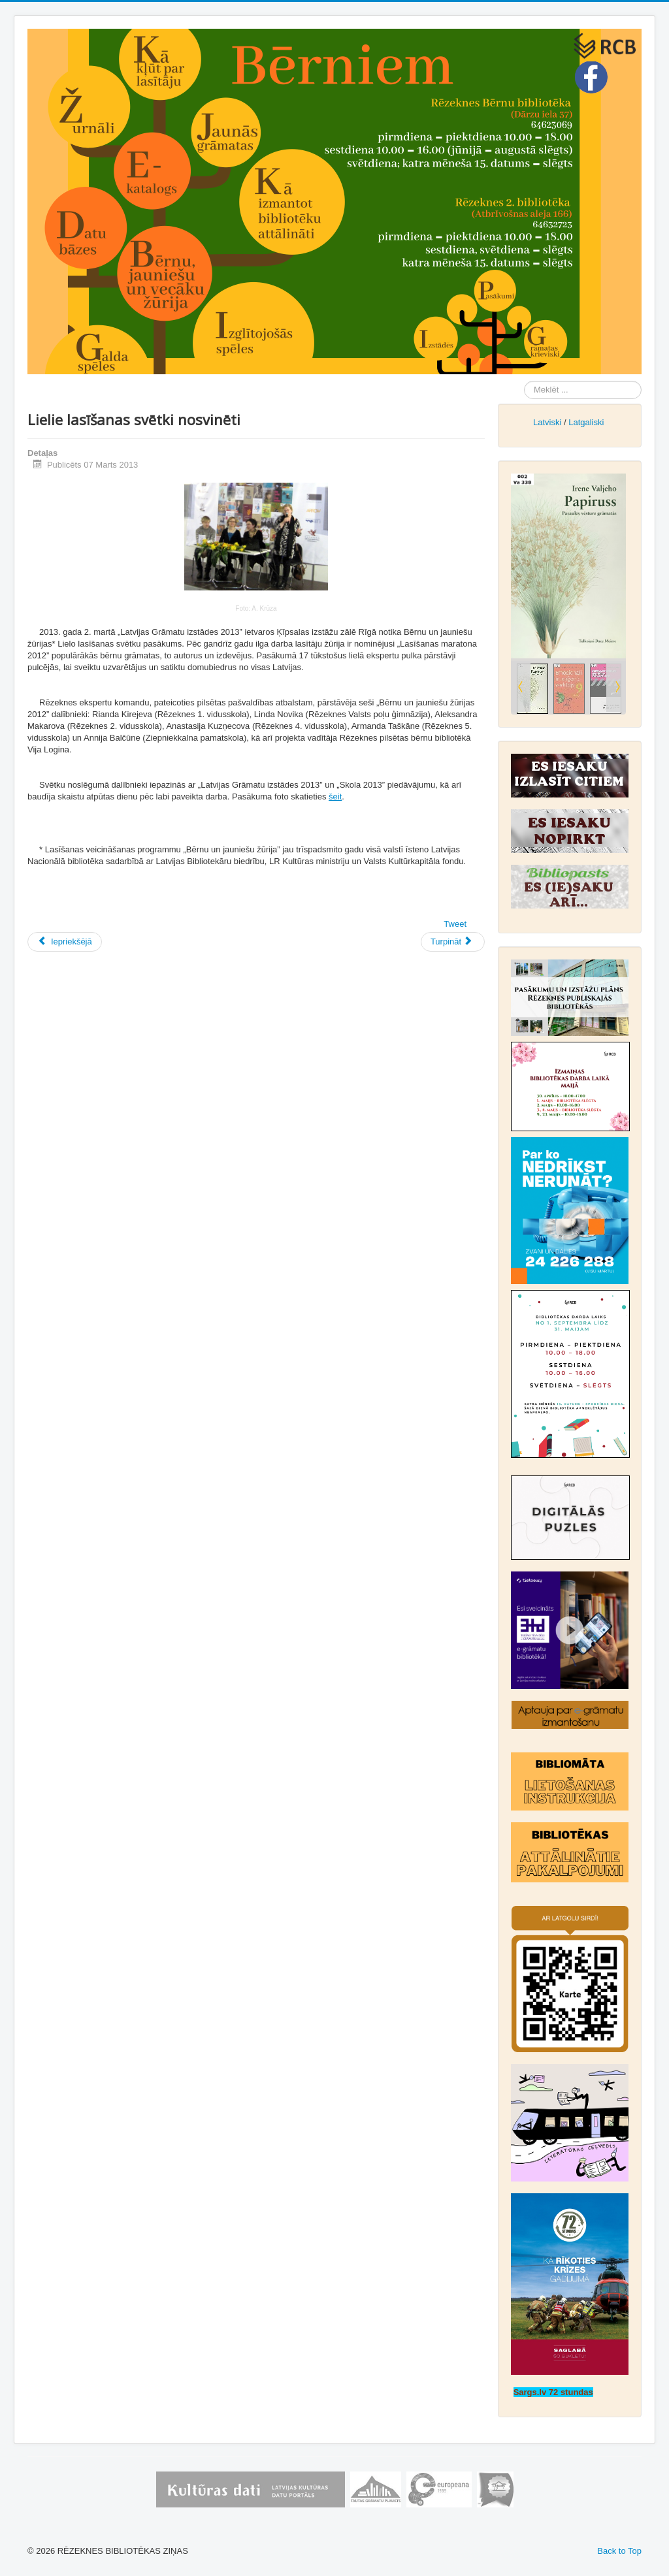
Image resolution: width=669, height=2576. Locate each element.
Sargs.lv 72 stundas (553, 2392)
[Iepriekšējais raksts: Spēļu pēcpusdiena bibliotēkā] (64, 942)
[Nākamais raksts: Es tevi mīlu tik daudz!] (453, 942)
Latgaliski (586, 422)
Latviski (547, 422)
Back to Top (619, 2551)
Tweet (455, 924)
